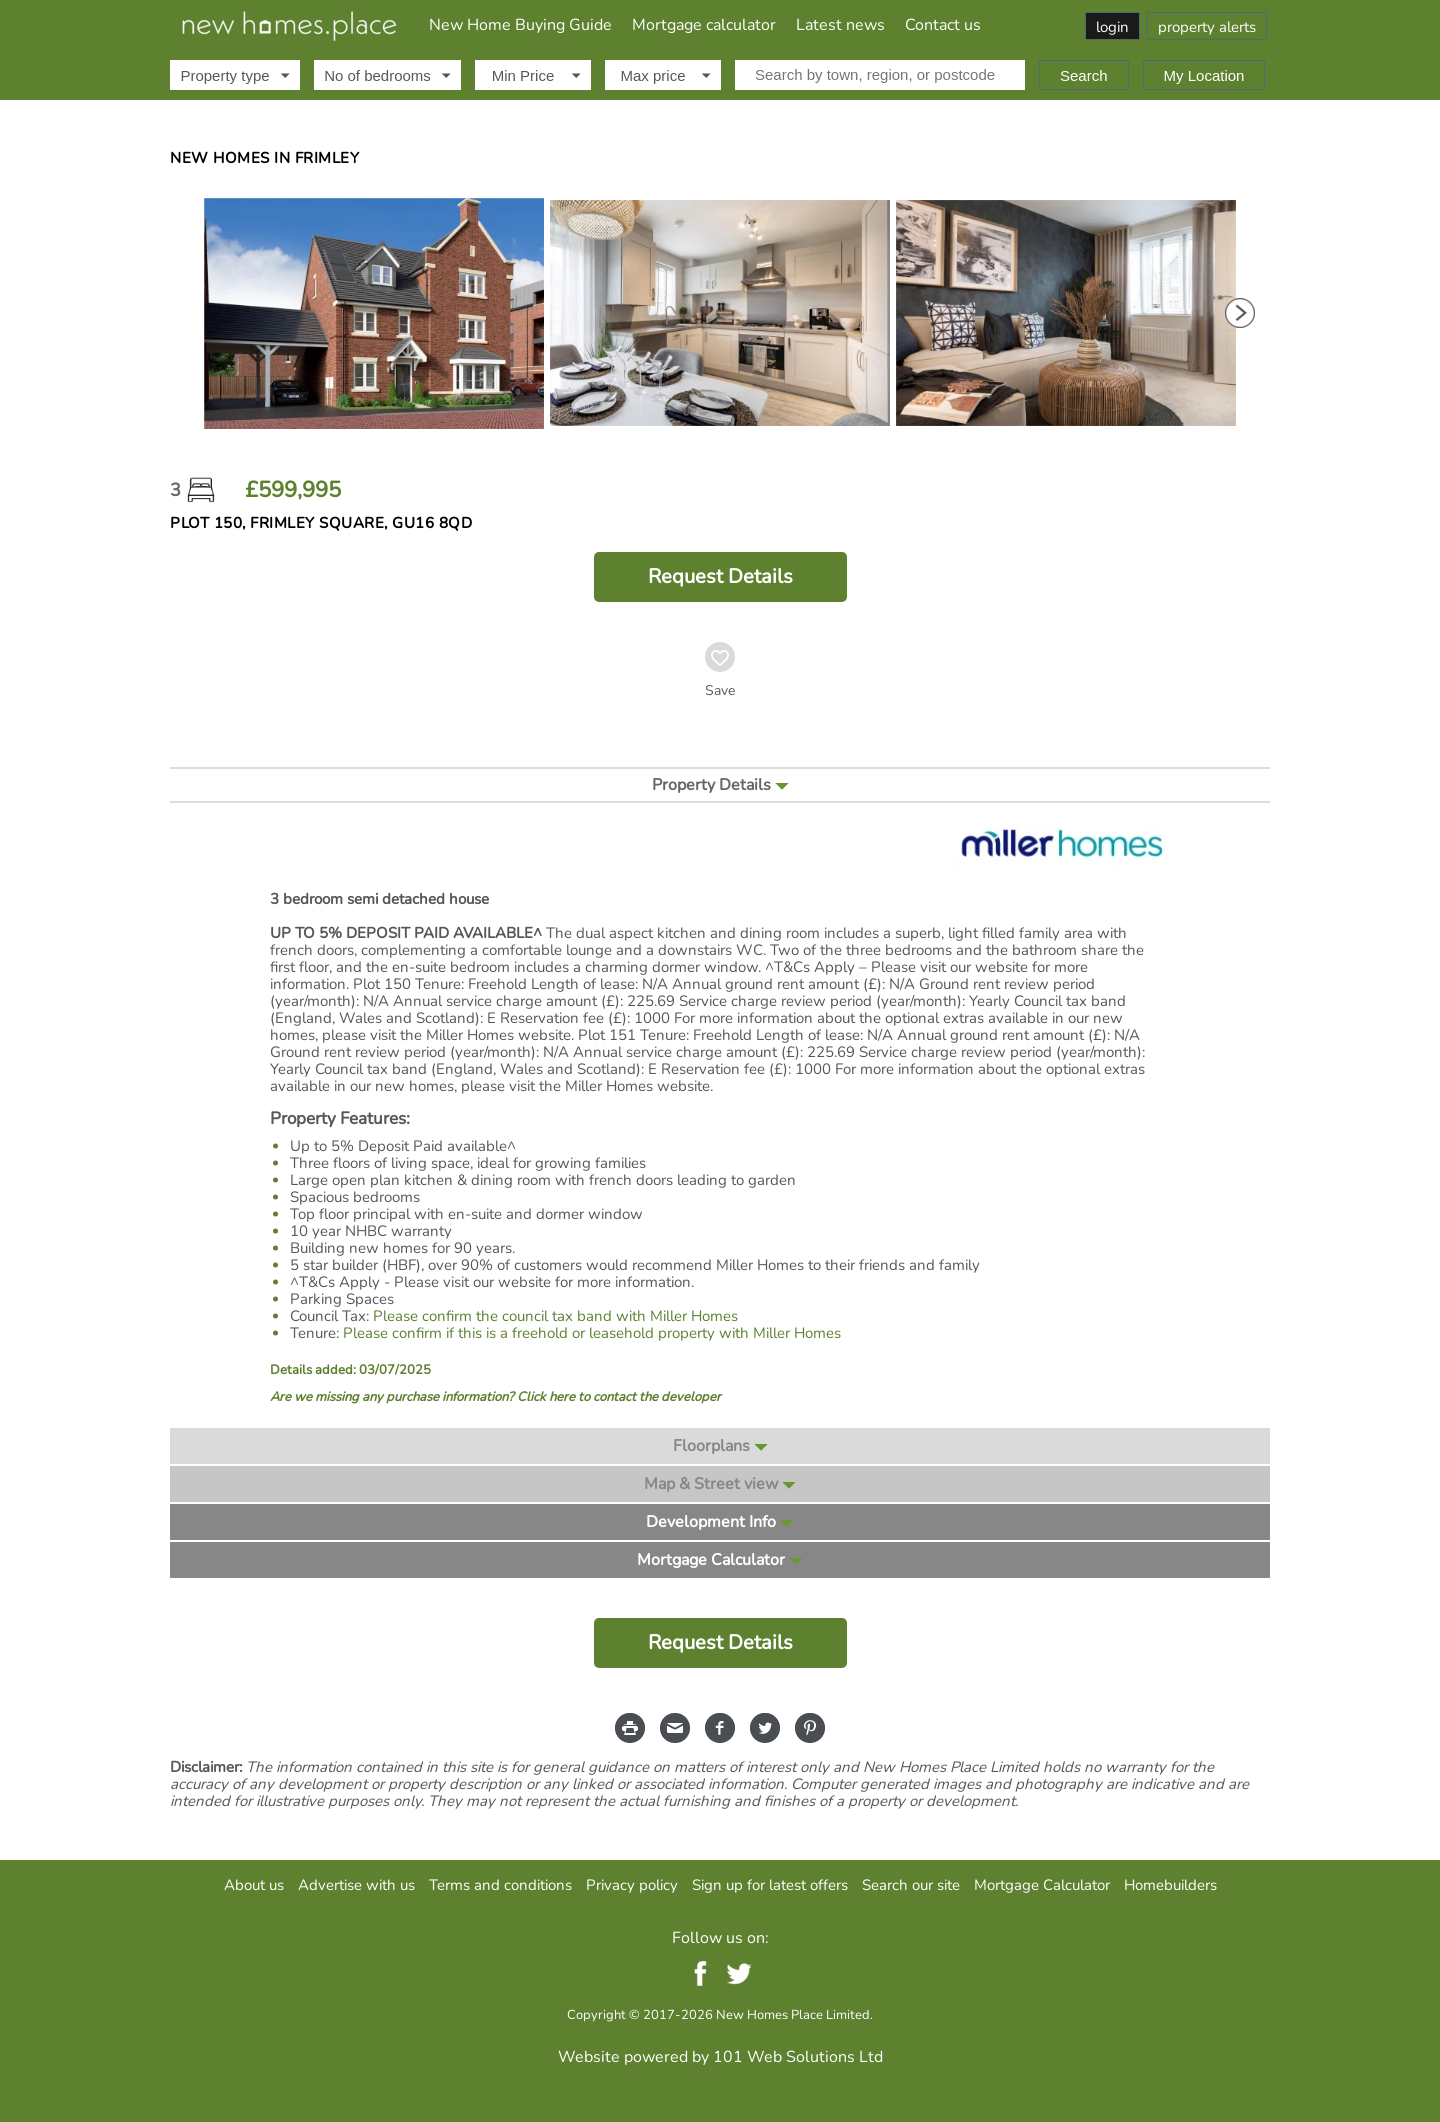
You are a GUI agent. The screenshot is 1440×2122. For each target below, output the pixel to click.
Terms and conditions (500, 1885)
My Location (1204, 75)
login (1112, 27)
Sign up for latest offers (770, 1885)
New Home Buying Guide (520, 25)
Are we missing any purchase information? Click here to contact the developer (495, 1397)
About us (254, 1885)
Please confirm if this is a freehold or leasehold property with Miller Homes (592, 1333)
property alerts (1207, 27)
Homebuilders (1170, 1885)
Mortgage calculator (704, 25)
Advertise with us (356, 1885)
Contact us (943, 25)
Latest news (840, 25)
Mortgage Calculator (1042, 1885)
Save (720, 691)
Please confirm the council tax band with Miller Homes (555, 1316)
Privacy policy (632, 1885)
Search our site (911, 1885)
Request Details (720, 576)
